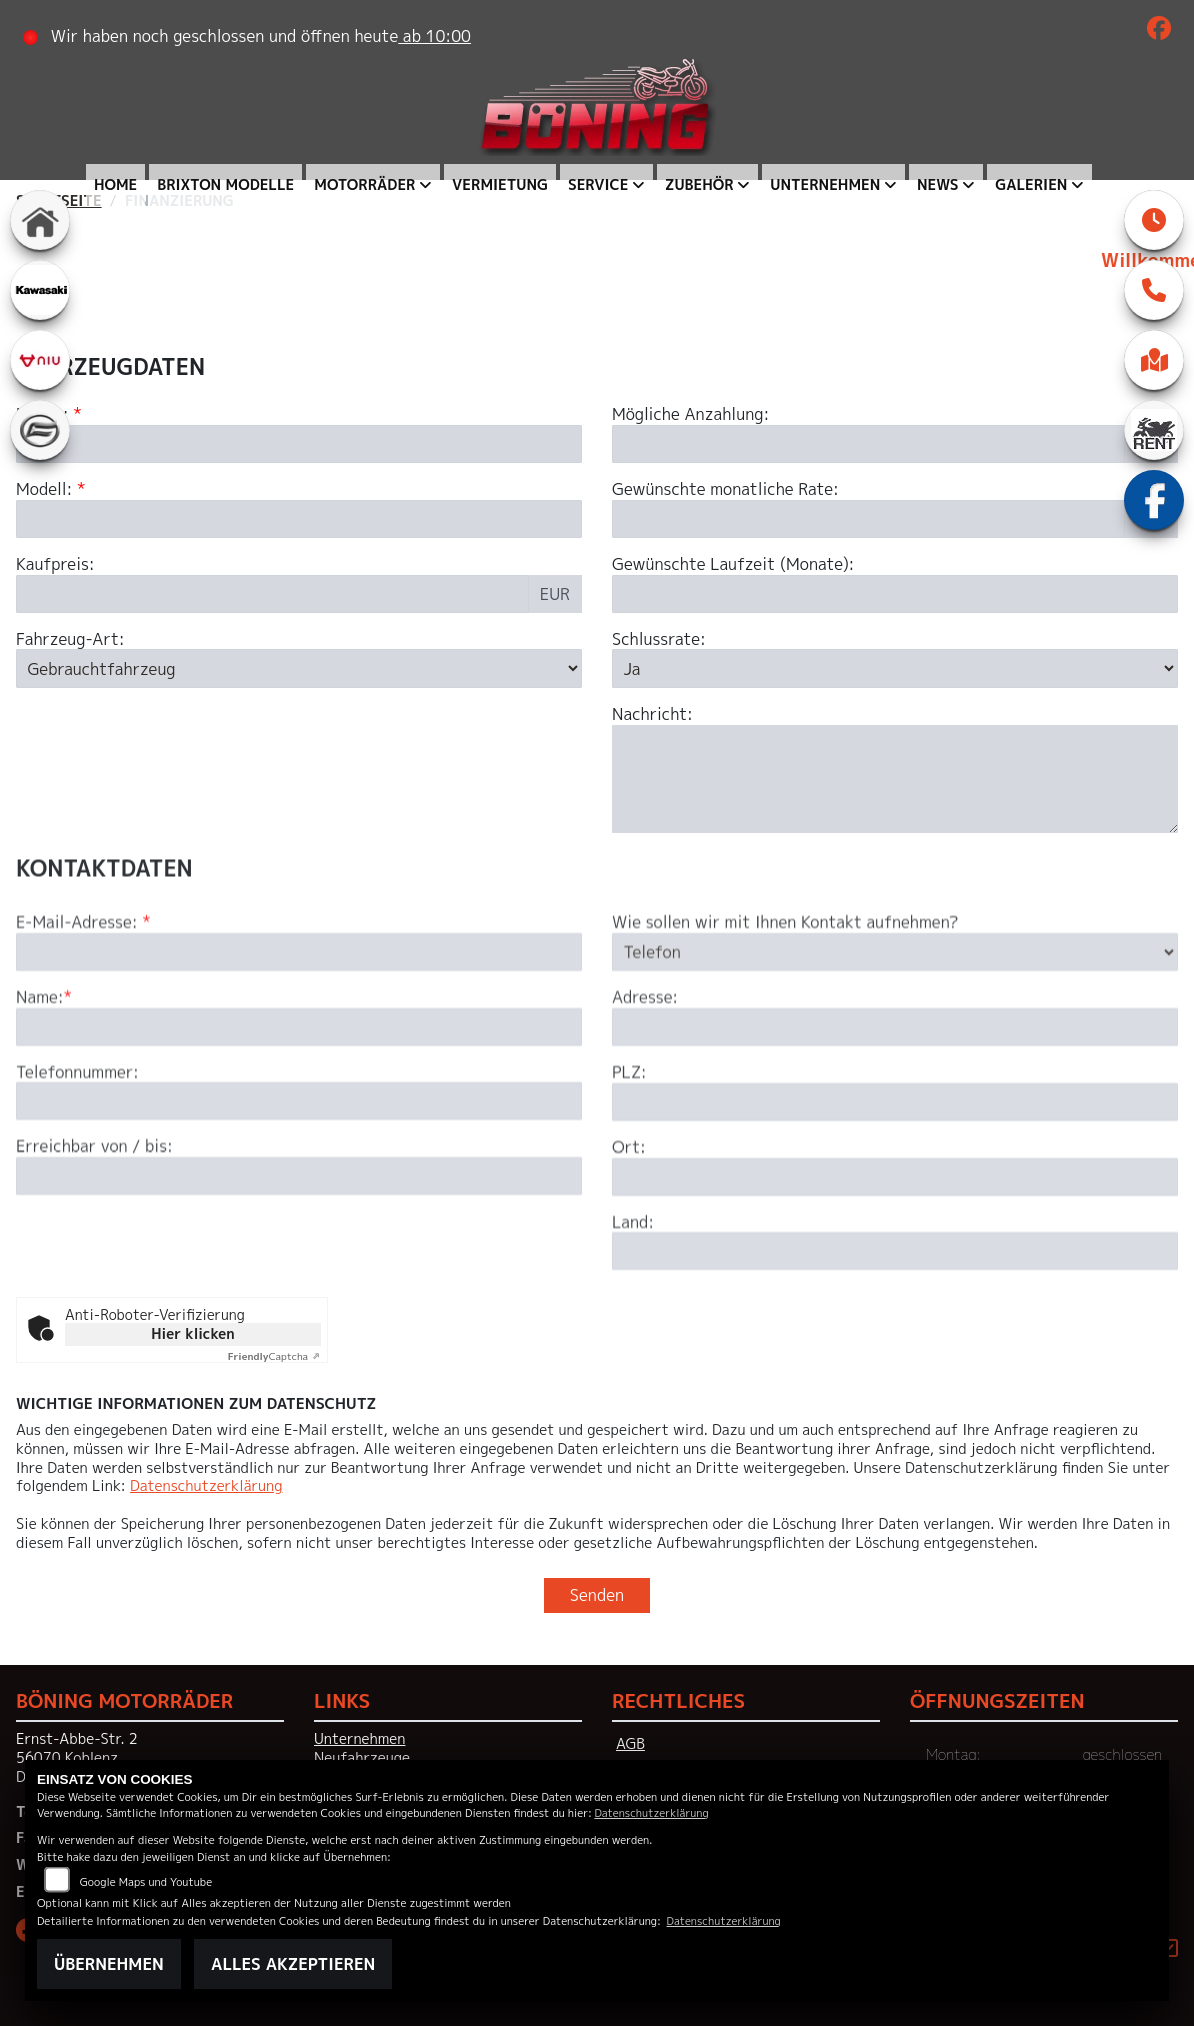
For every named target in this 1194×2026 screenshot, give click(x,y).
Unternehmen (825, 185)
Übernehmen (109, 1964)
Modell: (44, 489)
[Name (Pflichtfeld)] (299, 1098)
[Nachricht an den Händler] (895, 779)
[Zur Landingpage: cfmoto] (40, 430)
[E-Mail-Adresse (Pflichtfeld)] (299, 1024)
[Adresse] (895, 1099)
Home (115, 185)
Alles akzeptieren (293, 1964)
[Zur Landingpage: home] (40, 220)
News (938, 185)
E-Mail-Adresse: (83, 994)
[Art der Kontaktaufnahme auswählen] (895, 1024)
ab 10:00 (434, 36)
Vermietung (500, 185)
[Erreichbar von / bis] (299, 1248)
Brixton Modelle (225, 185)
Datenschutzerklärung (206, 1486)
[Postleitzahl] (895, 1174)
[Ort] (895, 1248)
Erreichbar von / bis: (94, 1218)
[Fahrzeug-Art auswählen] (299, 669)
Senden (597, 1595)
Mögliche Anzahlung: (690, 414)
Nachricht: (652, 714)
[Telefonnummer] (299, 1173)
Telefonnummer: (77, 1143)
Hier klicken (192, 1333)
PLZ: (629, 1144)
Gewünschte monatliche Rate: (725, 489)
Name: (40, 1069)
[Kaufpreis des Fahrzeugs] (272, 594)
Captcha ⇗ (274, 1356)
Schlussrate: (659, 639)
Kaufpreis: (55, 564)
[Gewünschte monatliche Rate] (868, 519)
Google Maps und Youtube (146, 1881)
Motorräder (364, 185)
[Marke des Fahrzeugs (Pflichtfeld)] (299, 444)
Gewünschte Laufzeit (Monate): (733, 564)
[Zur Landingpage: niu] (40, 360)
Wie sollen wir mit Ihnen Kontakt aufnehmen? (785, 994)
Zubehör (699, 185)
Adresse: (645, 1069)
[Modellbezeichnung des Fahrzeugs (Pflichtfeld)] (299, 519)
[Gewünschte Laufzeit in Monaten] (895, 594)
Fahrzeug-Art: (70, 639)
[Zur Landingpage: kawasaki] (40, 290)
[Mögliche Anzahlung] (868, 444)
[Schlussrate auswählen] (895, 669)
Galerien (1031, 185)
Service (598, 185)
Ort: (629, 1219)
